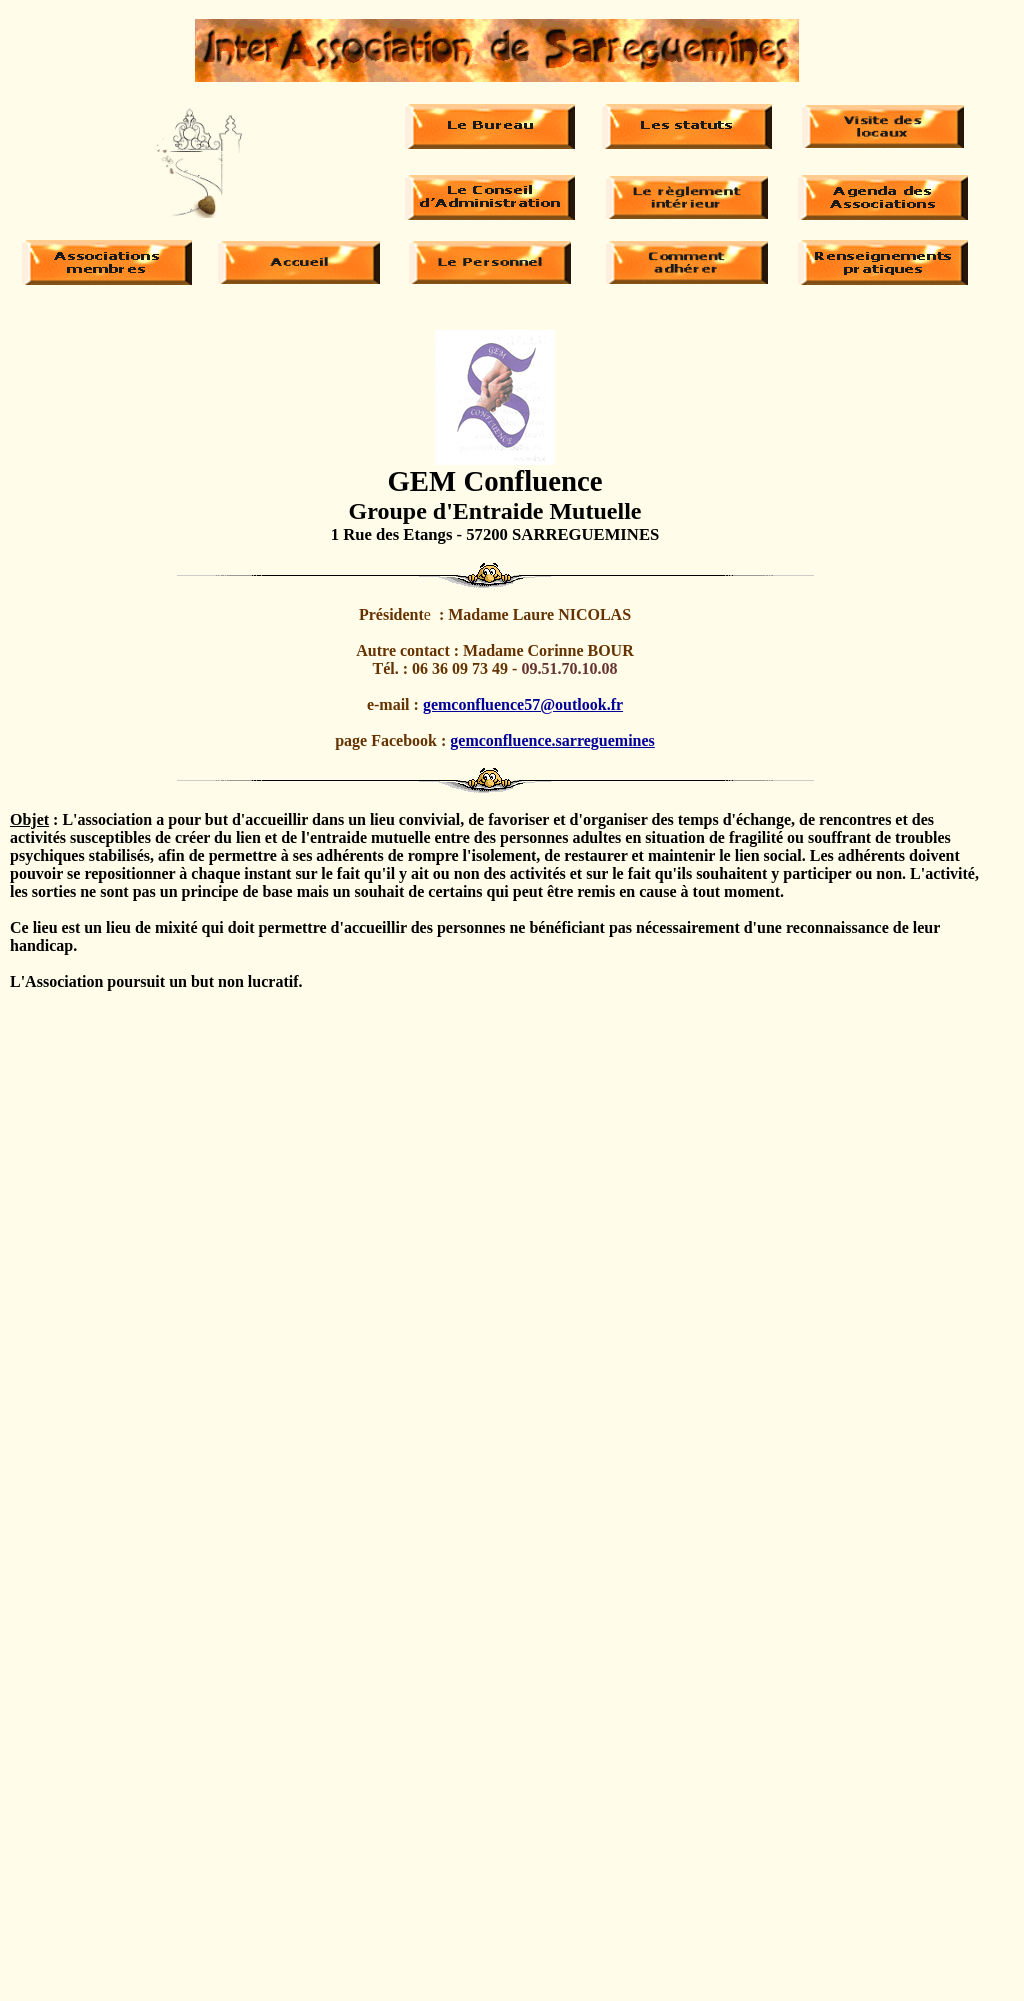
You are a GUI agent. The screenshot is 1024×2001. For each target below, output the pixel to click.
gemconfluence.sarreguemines (552, 740)
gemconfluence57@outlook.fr (523, 704)
